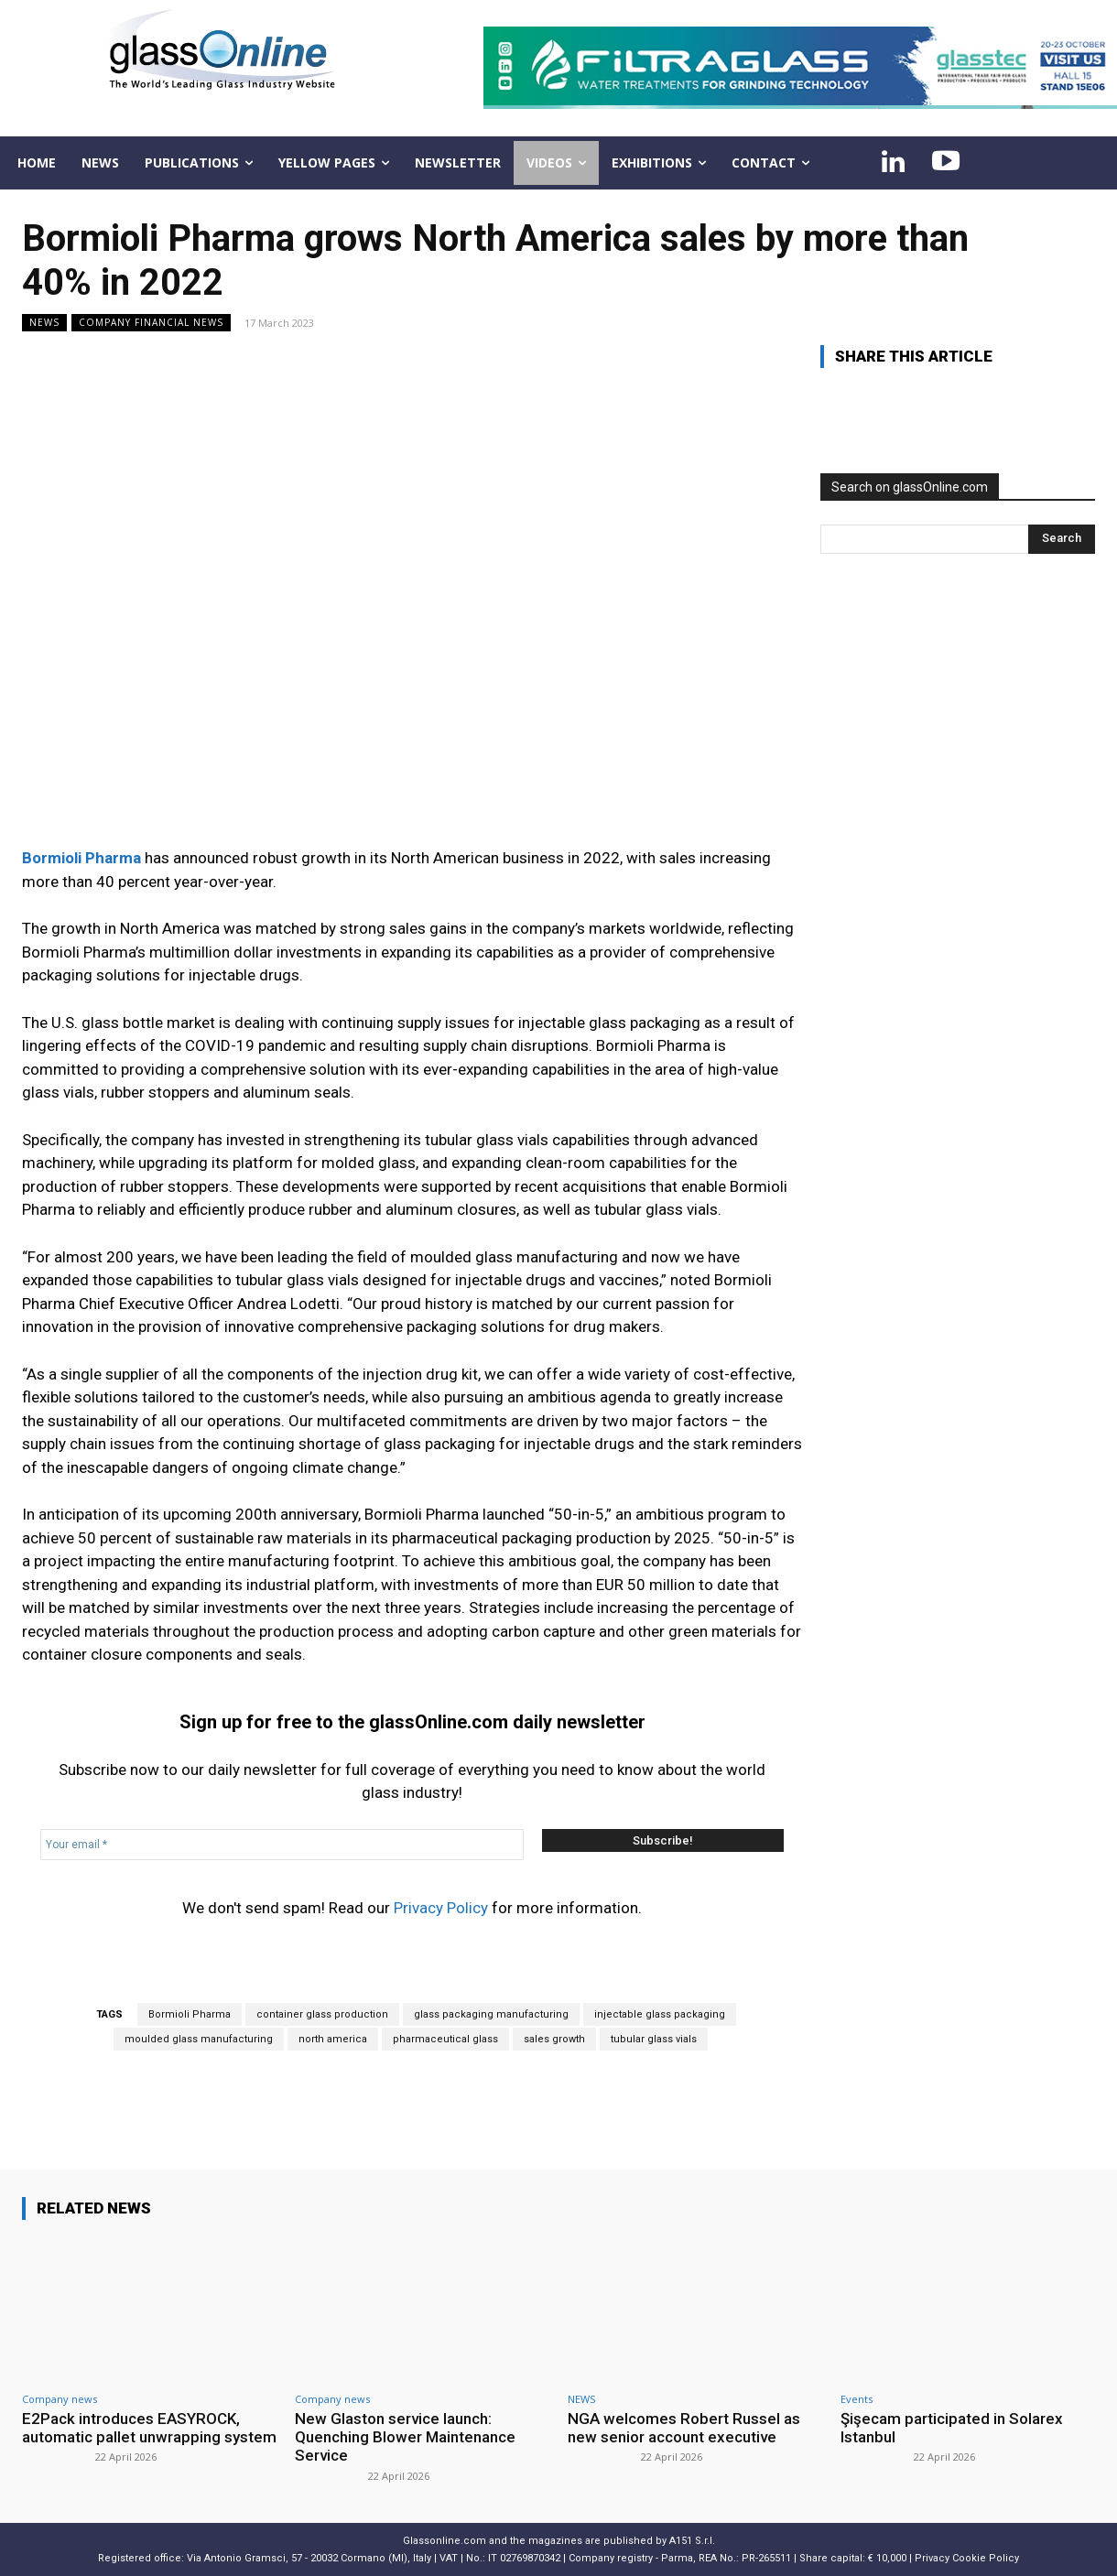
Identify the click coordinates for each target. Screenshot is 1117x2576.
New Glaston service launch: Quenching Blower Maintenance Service (405, 2437)
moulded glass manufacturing (199, 2039)
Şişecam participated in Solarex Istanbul (951, 2427)
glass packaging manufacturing (491, 2014)
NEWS (44, 322)
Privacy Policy (441, 1908)
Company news (59, 2399)
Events (856, 2399)
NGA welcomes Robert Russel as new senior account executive (684, 2427)
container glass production (322, 2014)
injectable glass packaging (659, 2014)
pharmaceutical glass (445, 2039)
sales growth (554, 2039)
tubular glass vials (654, 2039)
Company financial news (151, 322)
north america (332, 2039)
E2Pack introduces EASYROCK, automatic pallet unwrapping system (149, 2427)
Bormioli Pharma (189, 2014)
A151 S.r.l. (692, 2541)
